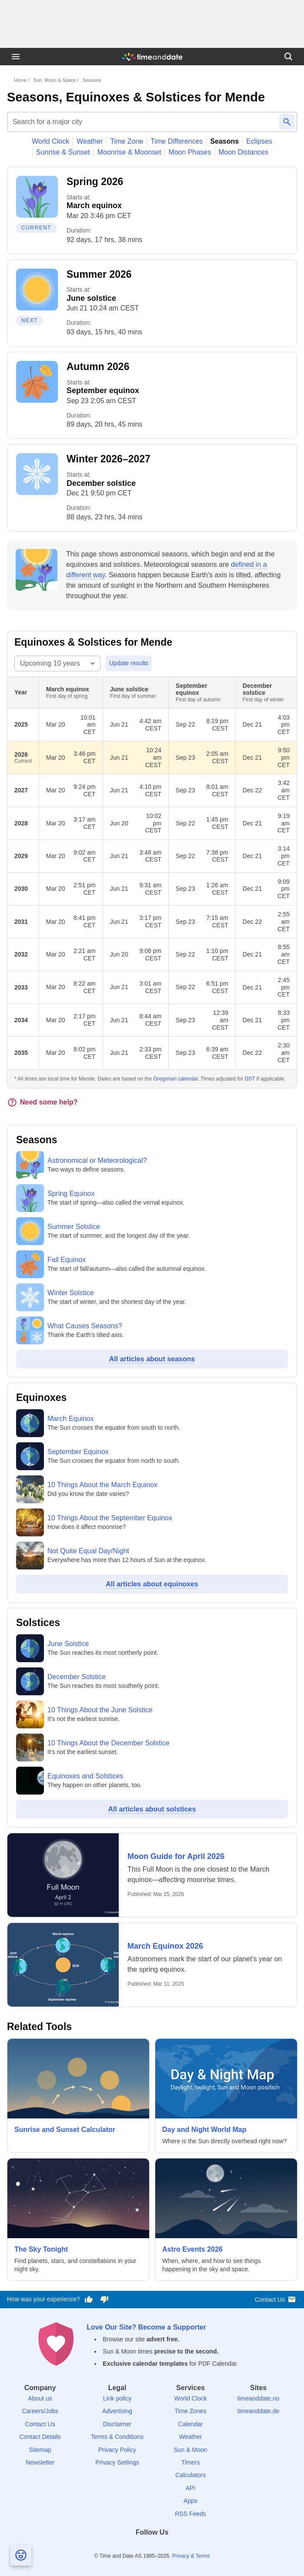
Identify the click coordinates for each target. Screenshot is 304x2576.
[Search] (288, 56)
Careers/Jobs (40, 2411)
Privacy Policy (117, 2449)
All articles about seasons (152, 1359)
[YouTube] (181, 2548)
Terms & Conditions (117, 2436)
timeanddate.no (258, 2398)
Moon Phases (189, 152)
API (191, 2488)
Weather (90, 141)
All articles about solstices (152, 1809)
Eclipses (259, 141)
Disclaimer (117, 2424)
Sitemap (40, 2449)
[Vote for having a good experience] (89, 2299)
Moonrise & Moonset (129, 152)
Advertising (117, 2411)
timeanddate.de (258, 2411)
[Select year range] (57, 663)
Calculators (190, 2475)
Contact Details (40, 2436)
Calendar (190, 2424)
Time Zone (126, 141)
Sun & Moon (190, 2449)
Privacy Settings (117, 2462)
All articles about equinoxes (152, 1584)
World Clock (50, 141)
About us (40, 2398)
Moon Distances (243, 152)
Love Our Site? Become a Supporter (146, 2327)
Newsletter (40, 2462)
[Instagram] (167, 2548)
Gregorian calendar (176, 1079)
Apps (190, 2500)
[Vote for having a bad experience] (104, 2299)
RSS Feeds (190, 2513)
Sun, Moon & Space (54, 80)
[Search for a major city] (141, 121)
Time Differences (176, 141)
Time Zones (190, 2411)
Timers (190, 2462)
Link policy (117, 2398)
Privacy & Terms (191, 2556)
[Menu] (15, 56)
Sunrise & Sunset (63, 152)
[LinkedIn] (152, 2548)
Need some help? (42, 1102)
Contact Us (276, 2299)
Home (20, 80)
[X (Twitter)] (137, 2548)
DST (250, 1079)
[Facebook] (122, 2548)
